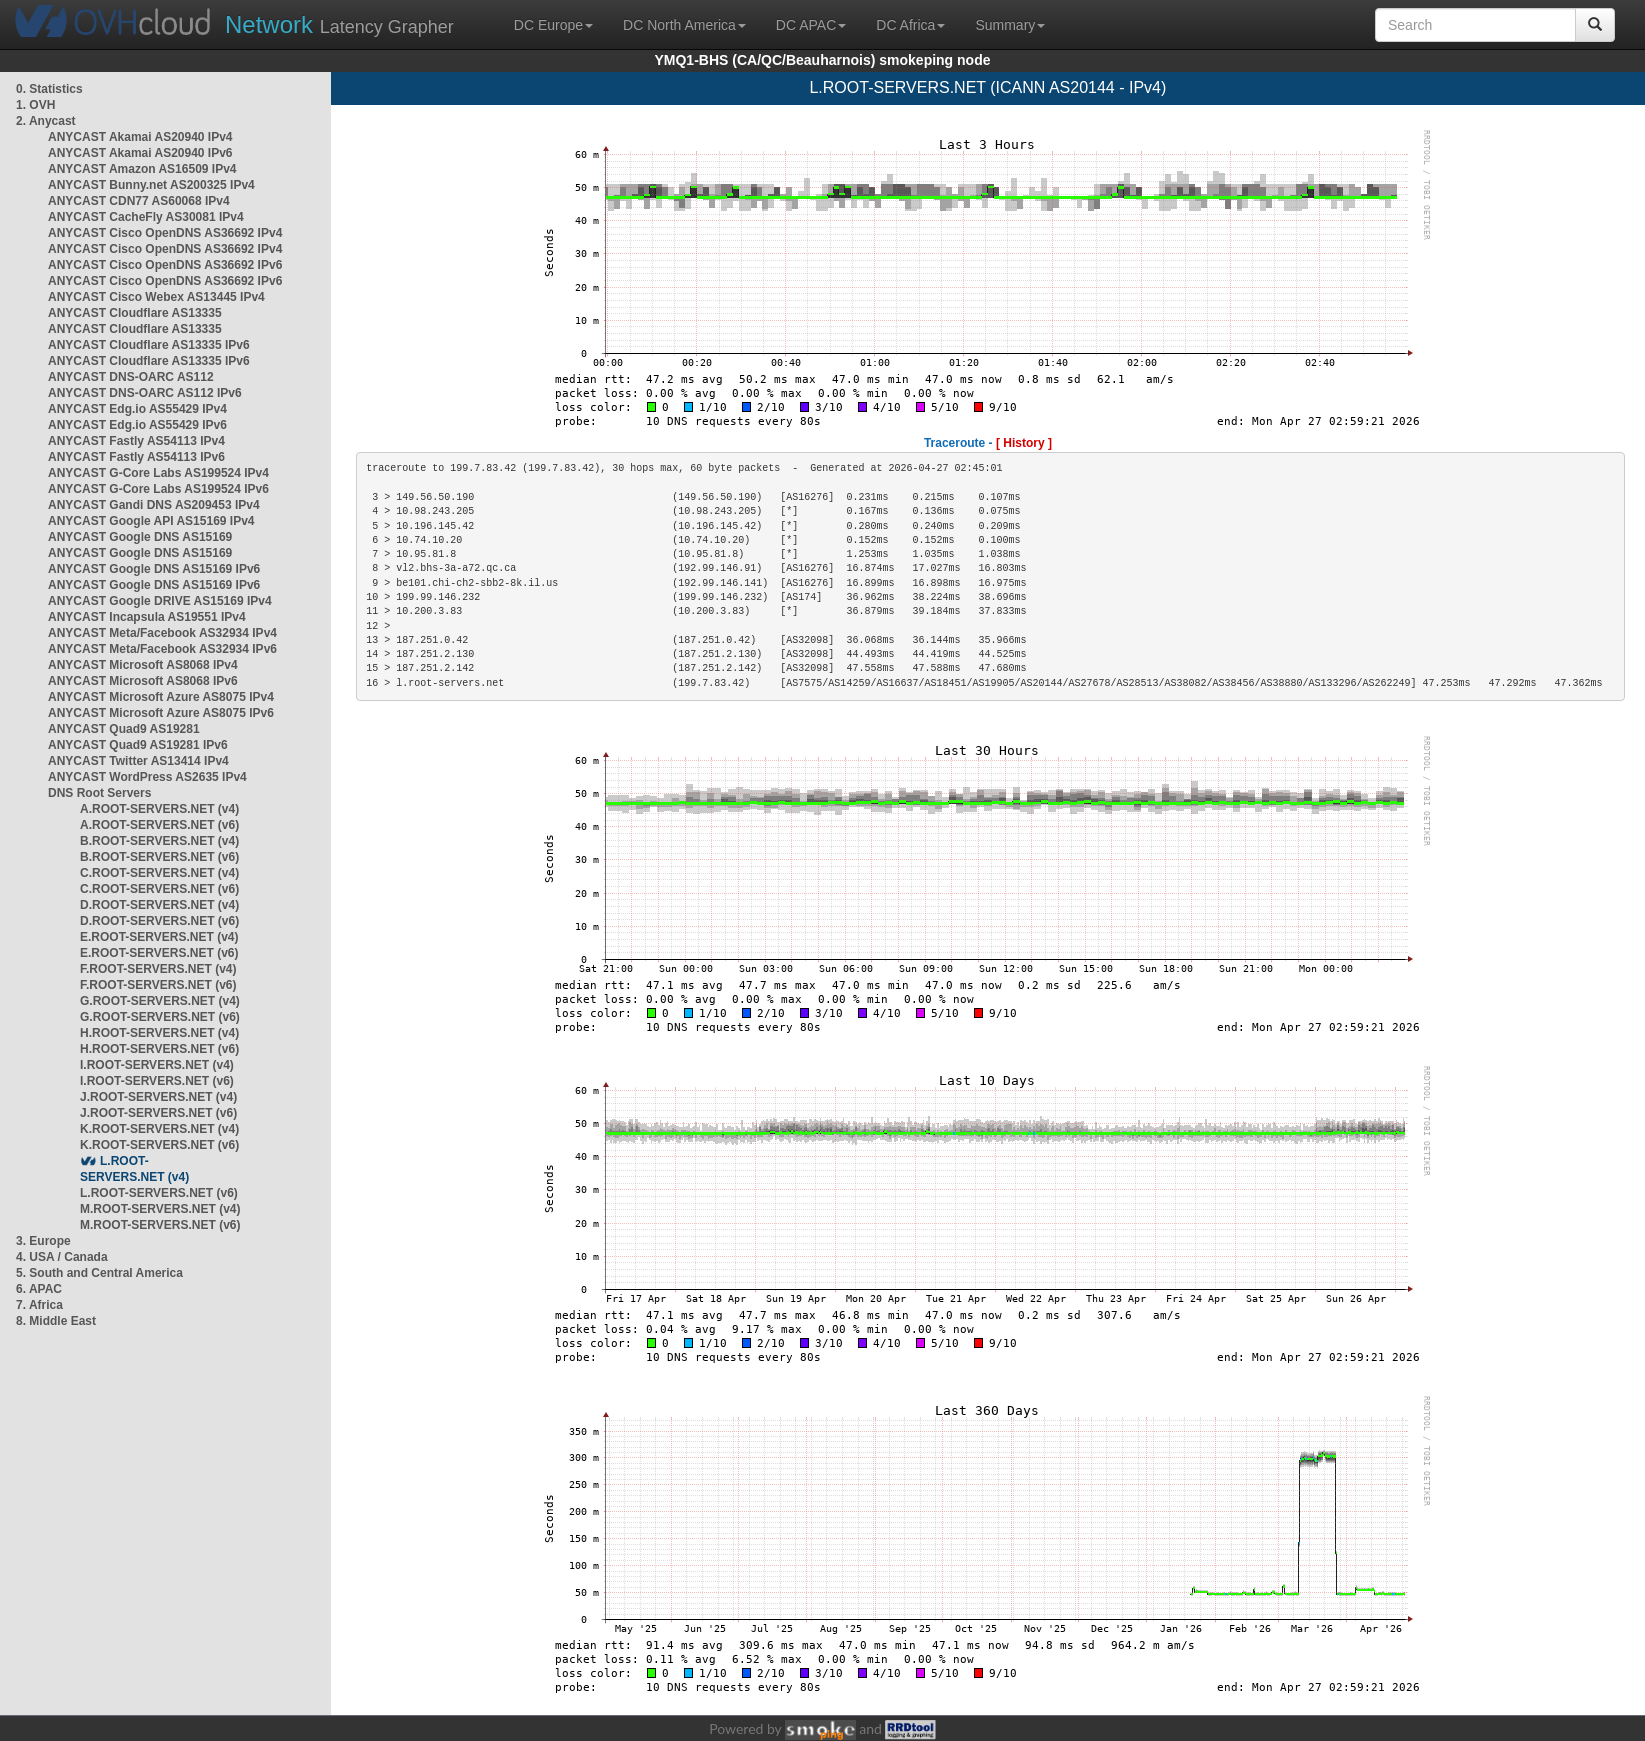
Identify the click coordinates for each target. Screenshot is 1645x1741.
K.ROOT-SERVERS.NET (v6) (159, 1145)
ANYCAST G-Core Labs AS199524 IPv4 (158, 473)
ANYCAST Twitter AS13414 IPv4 (138, 761)
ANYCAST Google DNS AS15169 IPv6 (154, 569)
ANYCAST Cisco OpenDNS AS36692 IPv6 (165, 265)
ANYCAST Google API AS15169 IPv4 (151, 521)
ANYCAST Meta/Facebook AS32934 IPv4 (162, 633)
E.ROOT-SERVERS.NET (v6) (159, 953)
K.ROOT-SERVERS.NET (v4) (159, 1129)
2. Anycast (46, 121)
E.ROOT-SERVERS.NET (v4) (159, 937)
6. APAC (39, 1289)
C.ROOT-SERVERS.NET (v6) (159, 889)
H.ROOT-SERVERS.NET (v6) (159, 1049)
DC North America (684, 25)
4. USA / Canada (62, 1257)
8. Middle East (56, 1321)
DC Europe (553, 25)
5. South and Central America (99, 1273)
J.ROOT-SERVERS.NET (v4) (158, 1097)
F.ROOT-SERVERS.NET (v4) (158, 969)
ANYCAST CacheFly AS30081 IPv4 (146, 217)
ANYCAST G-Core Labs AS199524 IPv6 (158, 489)
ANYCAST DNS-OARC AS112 (131, 377)
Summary (1010, 25)
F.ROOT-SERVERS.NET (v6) (158, 985)
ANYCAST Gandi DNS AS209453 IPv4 (154, 505)
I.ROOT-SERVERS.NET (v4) (157, 1065)
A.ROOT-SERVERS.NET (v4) (159, 809)
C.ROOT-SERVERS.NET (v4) (159, 873)
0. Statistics (49, 89)
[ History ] (1024, 443)
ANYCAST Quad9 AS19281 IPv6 (138, 745)
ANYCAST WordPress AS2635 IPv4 (147, 777)
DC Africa (910, 25)
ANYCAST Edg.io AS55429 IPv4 (137, 409)
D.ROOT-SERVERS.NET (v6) (159, 921)
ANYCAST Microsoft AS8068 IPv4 (143, 665)
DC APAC (811, 25)
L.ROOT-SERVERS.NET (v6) (159, 1193)
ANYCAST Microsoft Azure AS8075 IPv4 (161, 697)
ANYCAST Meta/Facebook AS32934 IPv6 (162, 649)
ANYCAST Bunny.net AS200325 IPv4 (151, 185)
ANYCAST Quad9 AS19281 (124, 729)
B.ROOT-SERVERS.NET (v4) (159, 841)
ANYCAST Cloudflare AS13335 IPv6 (149, 345)
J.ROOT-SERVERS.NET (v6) (158, 1113)
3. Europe (43, 1241)
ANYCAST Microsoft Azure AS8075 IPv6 (161, 713)
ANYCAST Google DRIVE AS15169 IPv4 (160, 601)
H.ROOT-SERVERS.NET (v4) (159, 1033)
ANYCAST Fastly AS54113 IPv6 (136, 457)
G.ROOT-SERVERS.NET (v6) (160, 1017)
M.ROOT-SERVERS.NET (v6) (160, 1225)
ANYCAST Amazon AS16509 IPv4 (142, 169)
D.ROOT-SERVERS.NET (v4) (159, 905)
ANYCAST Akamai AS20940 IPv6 (140, 153)
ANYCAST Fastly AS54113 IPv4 (136, 441)
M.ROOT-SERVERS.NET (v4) (160, 1209)
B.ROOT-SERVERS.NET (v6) (159, 857)
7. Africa (39, 1305)
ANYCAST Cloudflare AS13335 (135, 313)
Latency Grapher (339, 24)
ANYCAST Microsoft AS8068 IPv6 (143, 681)
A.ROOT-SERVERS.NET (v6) (159, 825)
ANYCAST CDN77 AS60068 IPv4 (139, 201)
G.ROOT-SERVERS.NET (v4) (160, 1001)
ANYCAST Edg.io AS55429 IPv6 (137, 425)
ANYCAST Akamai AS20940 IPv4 (140, 137)
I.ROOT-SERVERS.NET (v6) (157, 1081)
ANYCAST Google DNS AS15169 (140, 537)
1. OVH (35, 105)
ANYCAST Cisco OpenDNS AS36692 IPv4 (165, 233)
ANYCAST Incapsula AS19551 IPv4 (147, 617)
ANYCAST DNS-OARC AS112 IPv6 (145, 393)
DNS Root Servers (99, 793)
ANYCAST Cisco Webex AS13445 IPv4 (156, 297)
